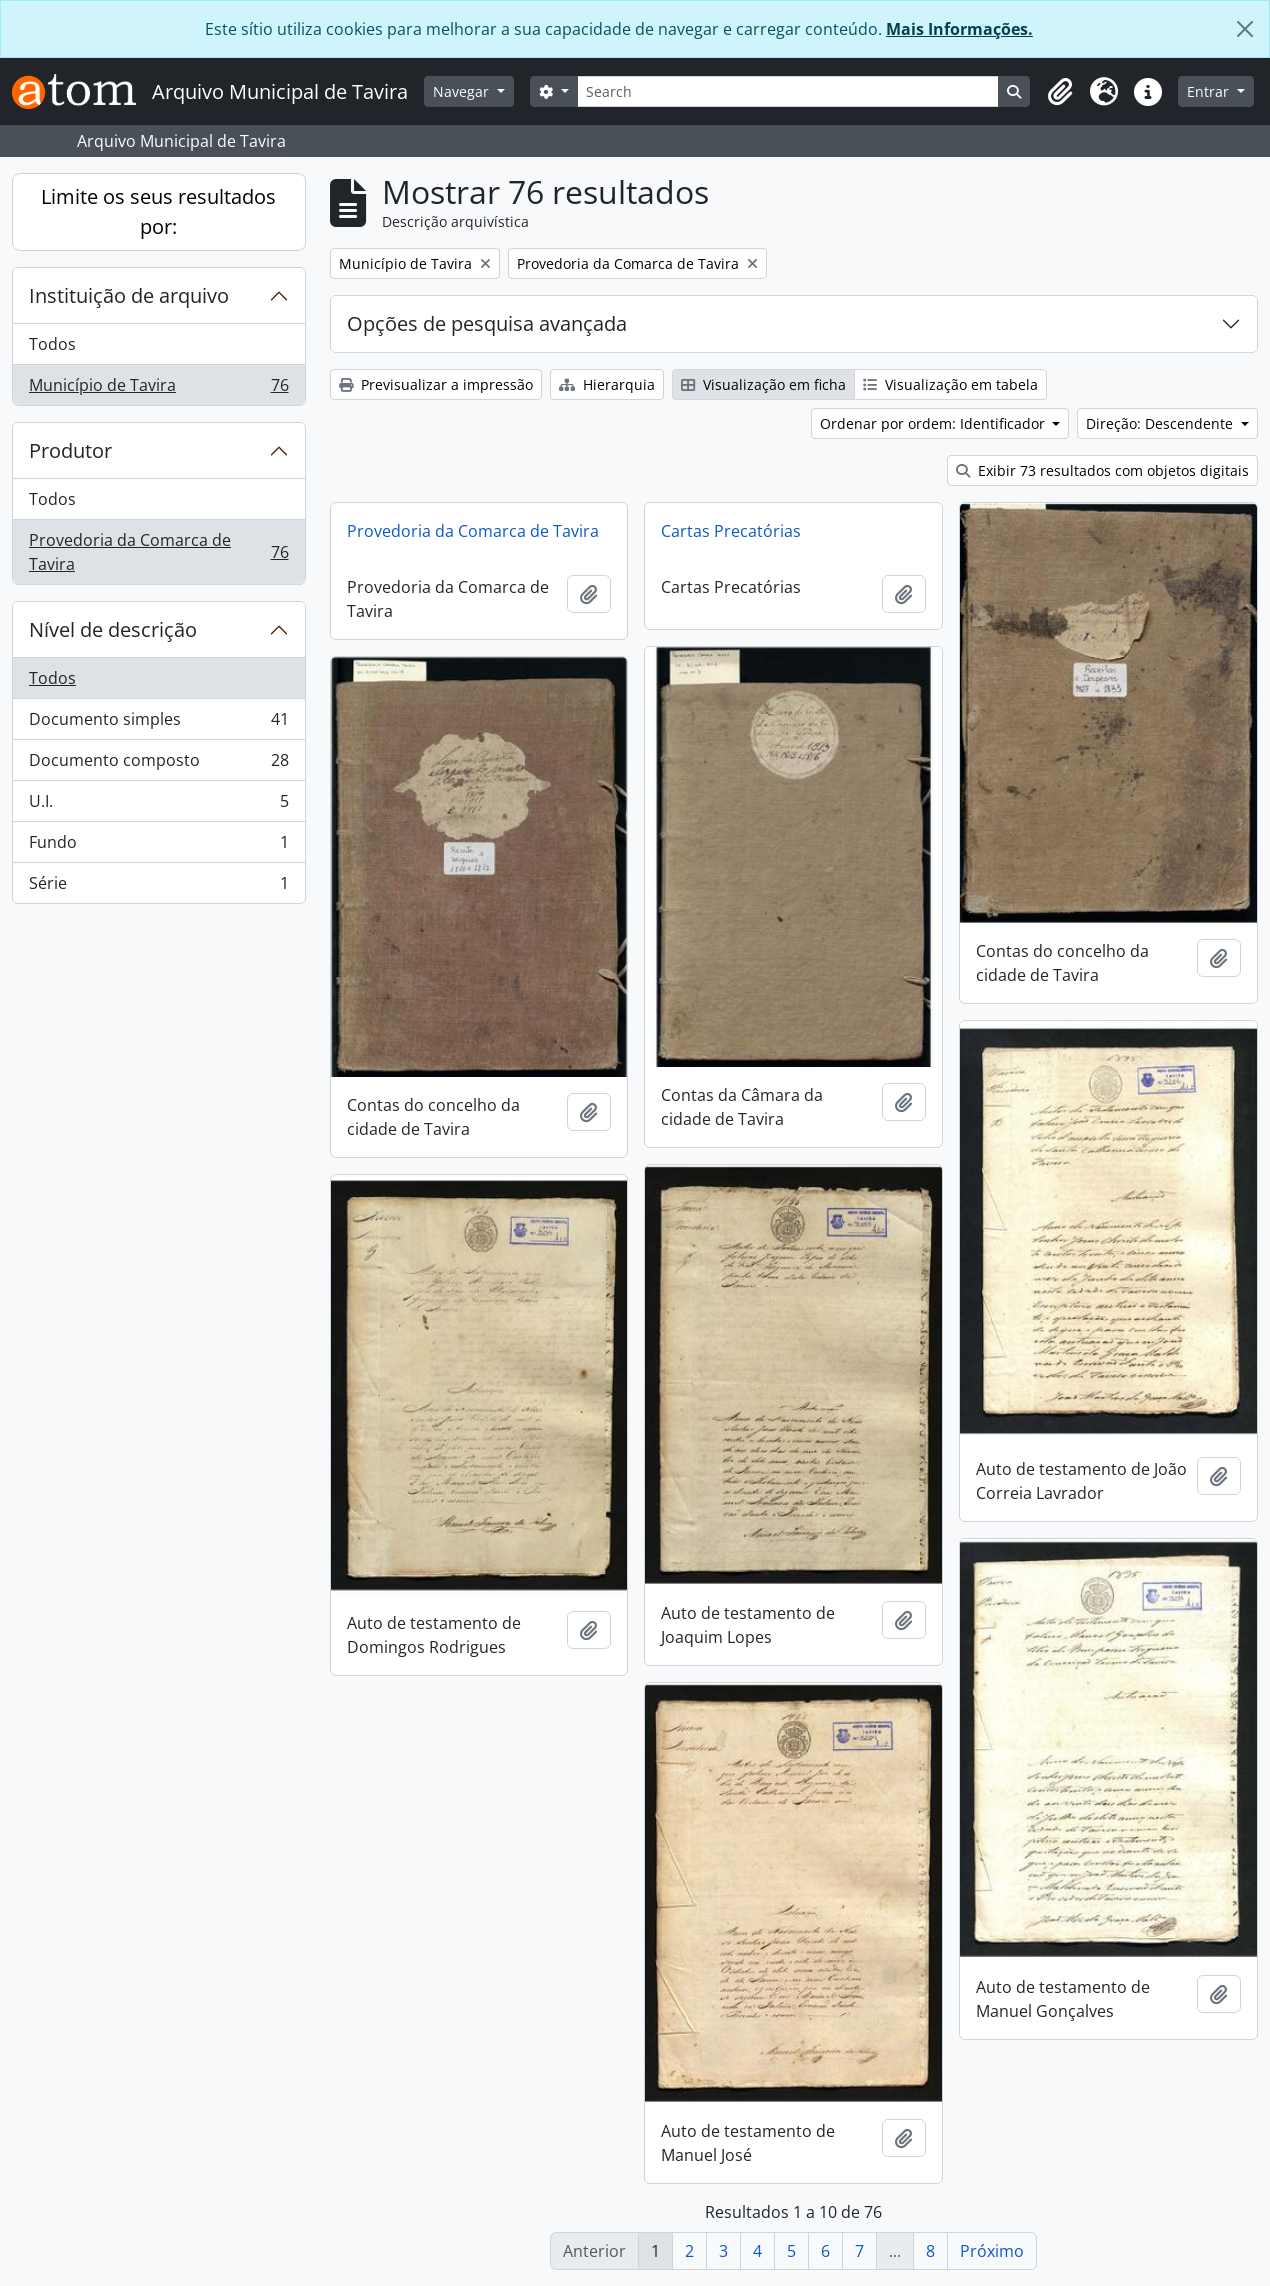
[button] (1060, 92)
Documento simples (158, 723)
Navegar (463, 91)
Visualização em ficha (763, 384)
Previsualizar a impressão (436, 384)
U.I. (158, 805)
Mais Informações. (959, 29)
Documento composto (158, 764)
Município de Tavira (158, 389)
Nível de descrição (113, 629)
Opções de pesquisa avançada (487, 323)
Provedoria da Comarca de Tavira (158, 552)
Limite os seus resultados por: (158, 211)
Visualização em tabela (950, 384)
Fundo (158, 846)
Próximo (992, 2251)
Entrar (1210, 91)
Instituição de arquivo (129, 295)
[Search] (788, 91)
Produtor (70, 450)
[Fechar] (1245, 29)
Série (158, 887)
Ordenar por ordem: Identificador (934, 423)
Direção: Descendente (1161, 423)
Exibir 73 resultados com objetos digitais (1102, 470)
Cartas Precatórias (731, 531)
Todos (52, 344)
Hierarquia (607, 384)
